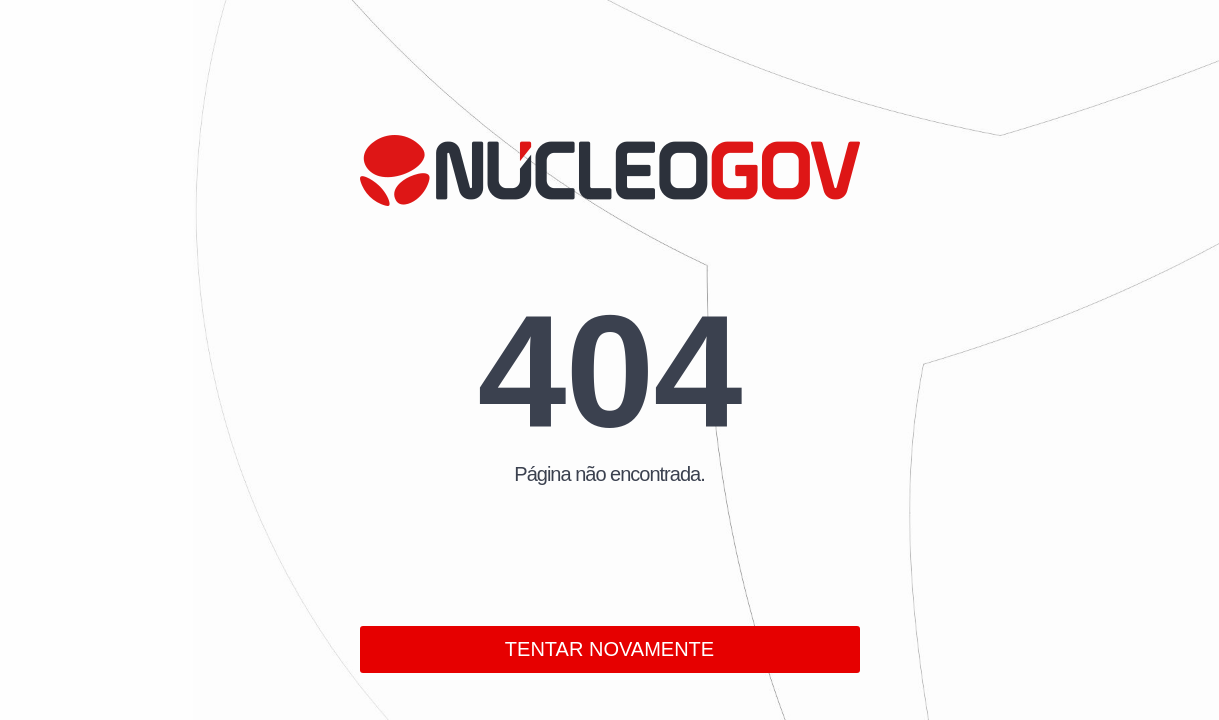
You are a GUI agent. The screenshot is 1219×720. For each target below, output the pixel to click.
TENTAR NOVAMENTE (609, 649)
